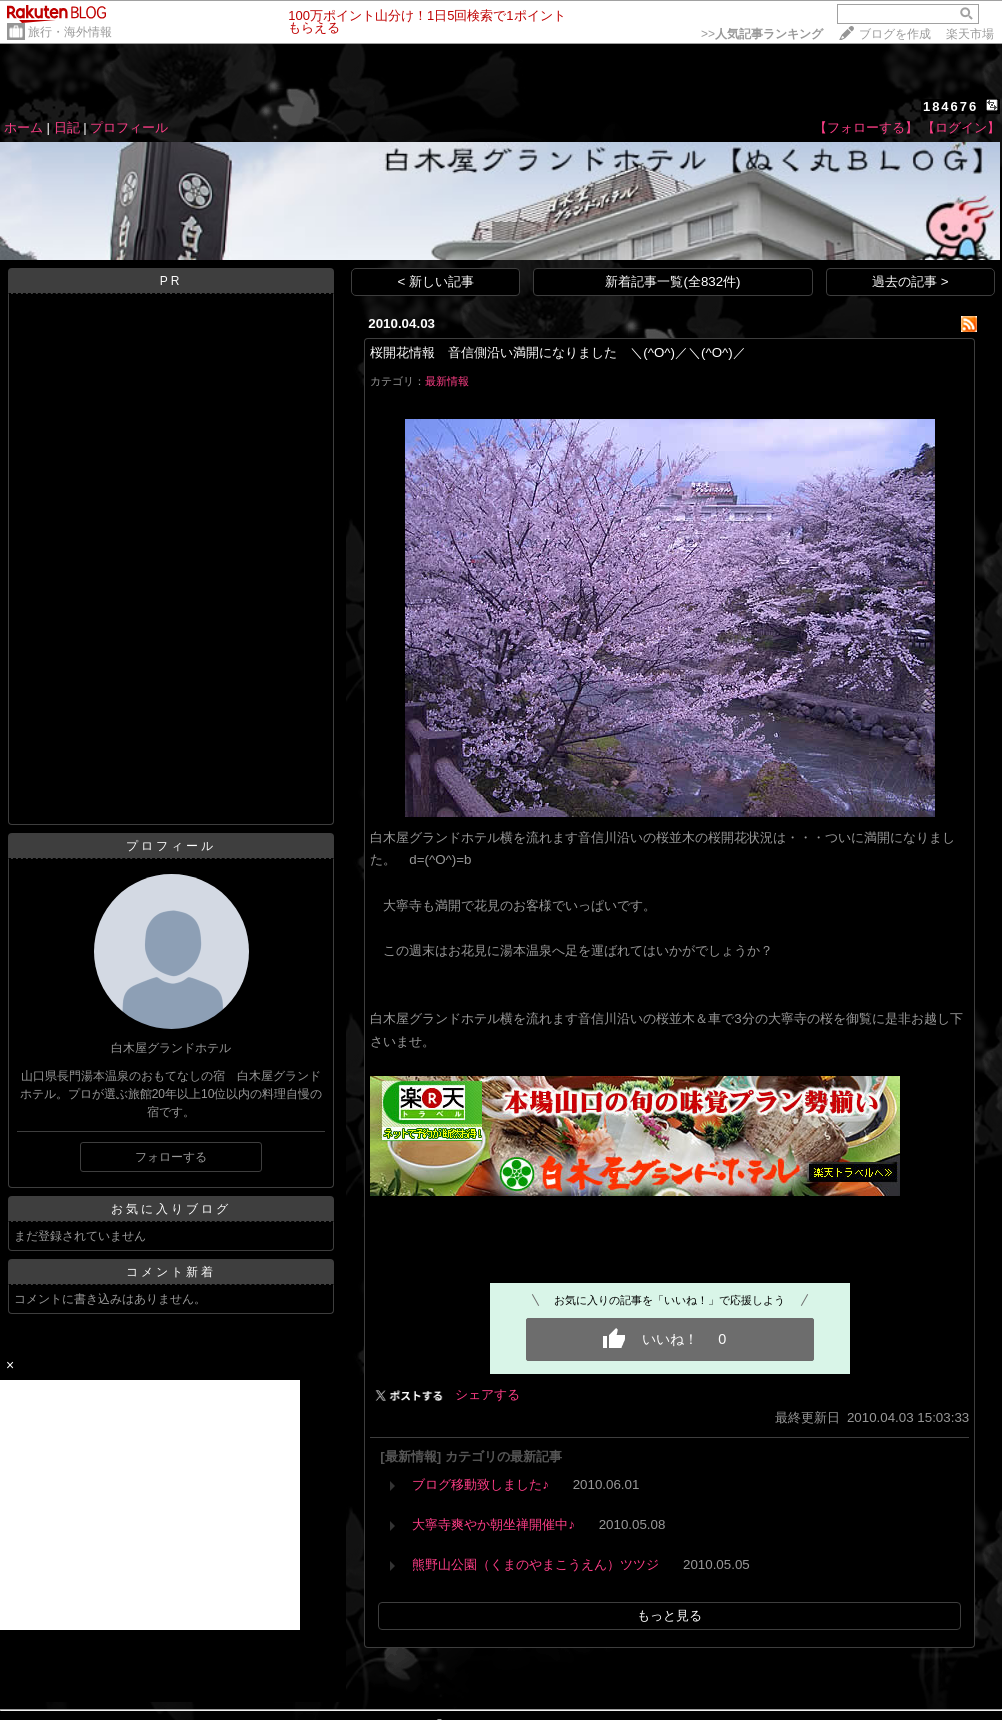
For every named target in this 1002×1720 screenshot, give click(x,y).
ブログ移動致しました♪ (480, 1484)
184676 (950, 106)
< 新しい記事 (436, 281)
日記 (67, 127)
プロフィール (129, 127)
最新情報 (447, 381)
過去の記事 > (910, 281)
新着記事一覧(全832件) (672, 281)
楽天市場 (970, 34)
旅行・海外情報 (70, 32)
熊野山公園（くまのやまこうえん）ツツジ (535, 1564)
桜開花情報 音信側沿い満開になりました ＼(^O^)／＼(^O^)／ (558, 352)
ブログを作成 (895, 34)
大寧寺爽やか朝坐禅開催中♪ (493, 1524)
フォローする (171, 1157)
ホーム (23, 127)
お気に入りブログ (171, 1209)
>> (762, 34)
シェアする (487, 1394)
